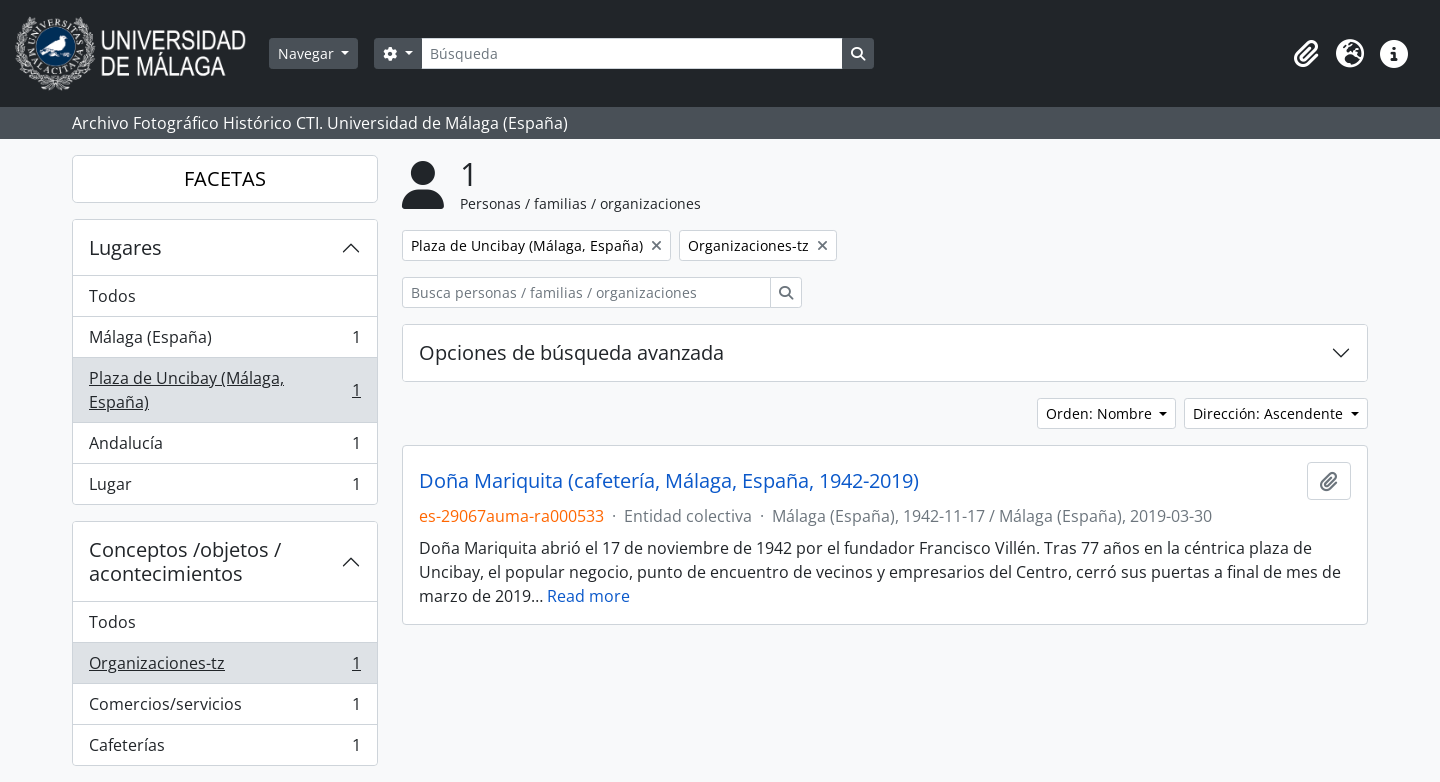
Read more (588, 596)
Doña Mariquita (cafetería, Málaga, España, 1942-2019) (669, 481)
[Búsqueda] (632, 53)
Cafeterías (224, 749)
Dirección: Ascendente (1270, 413)
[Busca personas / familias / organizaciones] (586, 292)
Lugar (224, 488)
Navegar (308, 53)
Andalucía (224, 447)
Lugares (125, 247)
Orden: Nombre (1101, 413)
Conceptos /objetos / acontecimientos (185, 561)
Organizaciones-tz (224, 667)
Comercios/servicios (224, 708)
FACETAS (225, 178)
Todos (112, 296)
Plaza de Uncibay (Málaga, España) (224, 390)
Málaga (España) (224, 341)
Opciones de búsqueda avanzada (571, 352)
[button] (1306, 54)
